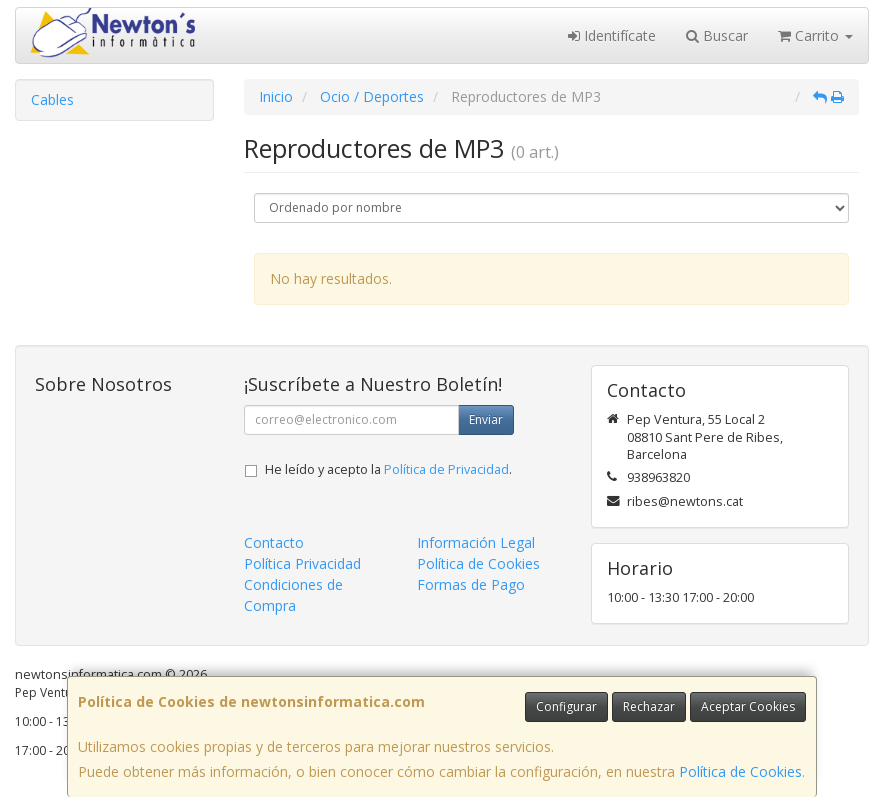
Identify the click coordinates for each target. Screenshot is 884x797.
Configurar (566, 706)
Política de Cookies (740, 771)
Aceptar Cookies (748, 706)
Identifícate (612, 35)
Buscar (717, 35)
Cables (52, 99)
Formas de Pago (471, 584)
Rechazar (649, 706)
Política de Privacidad (446, 469)
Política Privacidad (302, 563)
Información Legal (476, 542)
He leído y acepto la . (388, 469)
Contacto (274, 542)
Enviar (486, 419)
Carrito (815, 35)
